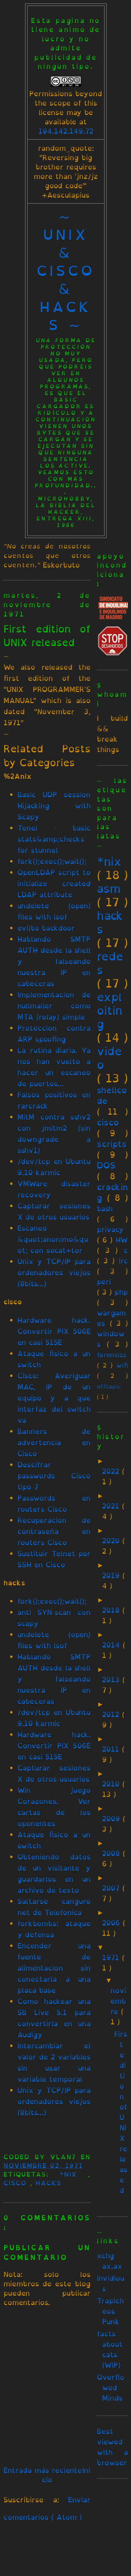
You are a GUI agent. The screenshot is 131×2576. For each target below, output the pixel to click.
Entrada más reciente (42, 2470)
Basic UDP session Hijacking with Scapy (54, 805)
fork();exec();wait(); (51, 861)
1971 (112, 1957)
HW (122, 1240)
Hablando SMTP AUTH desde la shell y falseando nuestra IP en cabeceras (54, 961)
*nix (74, 2174)
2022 (112, 1471)
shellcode (112, 1095)
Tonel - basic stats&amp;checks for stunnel (54, 839)
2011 (112, 1749)
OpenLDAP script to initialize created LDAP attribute (54, 883)
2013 (112, 1679)
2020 (112, 1540)
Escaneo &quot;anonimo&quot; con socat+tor (52, 1239)
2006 (112, 1922)
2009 (112, 1818)
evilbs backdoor (46, 928)
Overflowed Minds (110, 2387)
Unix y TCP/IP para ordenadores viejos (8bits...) (54, 1272)
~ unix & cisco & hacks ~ (66, 270)
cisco (16, 2183)
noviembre (118, 2001)
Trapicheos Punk (110, 2311)
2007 (112, 1888)
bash (105, 1208)
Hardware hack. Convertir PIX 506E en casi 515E (54, 1331)
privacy (110, 1229)
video (109, 1058)
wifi (122, 1365)
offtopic (109, 1386)
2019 (112, 1575)
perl (104, 1281)
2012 (112, 1714)
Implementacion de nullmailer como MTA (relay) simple (54, 1006)
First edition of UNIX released (47, 635)
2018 (112, 1610)
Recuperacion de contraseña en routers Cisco (54, 1531)
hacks (48, 2183)
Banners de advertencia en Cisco (54, 1442)
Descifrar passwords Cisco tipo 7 (54, 1476)
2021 (112, 1506)
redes (110, 963)
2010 (112, 1784)
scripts (112, 1143)
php (121, 1292)
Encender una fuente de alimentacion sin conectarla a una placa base (54, 1968)
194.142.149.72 (65, 131)
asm (109, 888)
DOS (106, 1165)
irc (123, 1260)
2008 (112, 1853)
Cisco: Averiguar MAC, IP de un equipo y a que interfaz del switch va (54, 1398)
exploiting (109, 1010)
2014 (112, 1645)
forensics (111, 1355)
